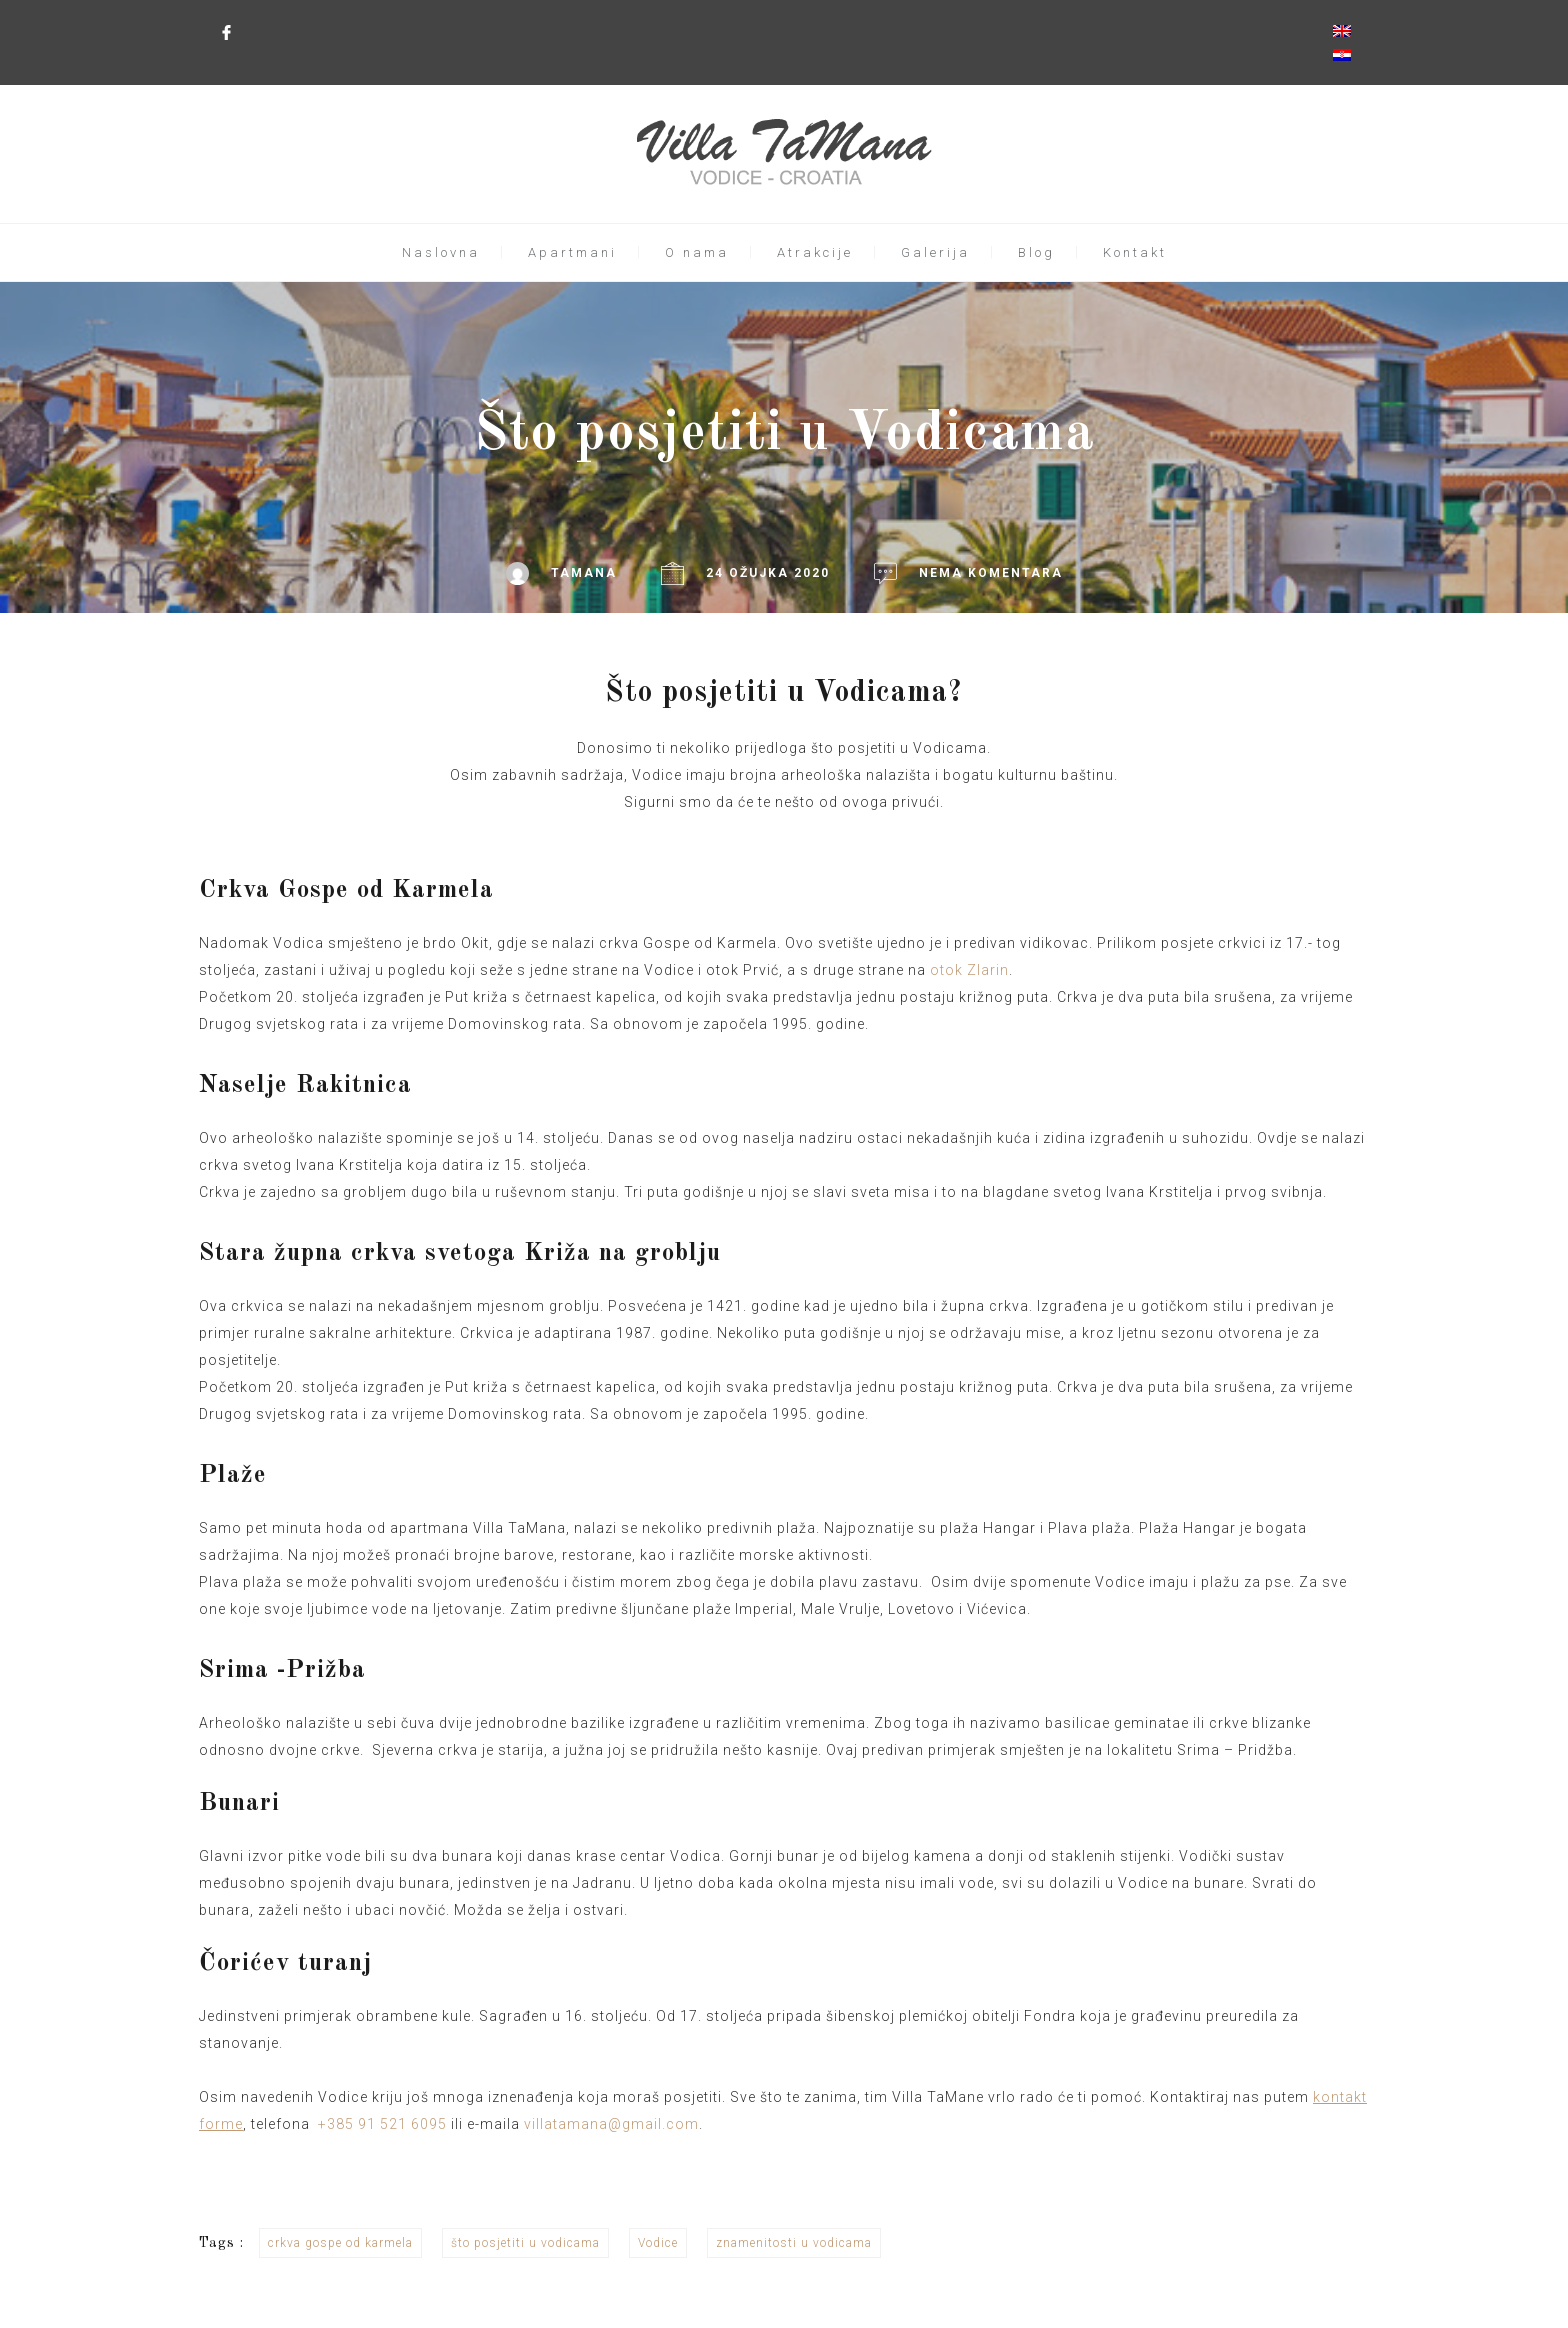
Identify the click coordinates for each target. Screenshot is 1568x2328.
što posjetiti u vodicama (525, 2243)
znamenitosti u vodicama (794, 2243)
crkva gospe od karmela (340, 2243)
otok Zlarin (969, 970)
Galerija (935, 252)
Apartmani (572, 252)
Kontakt (1135, 252)
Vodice (658, 2243)
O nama (697, 252)
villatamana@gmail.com (611, 2124)
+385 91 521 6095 (382, 2124)
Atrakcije (815, 252)
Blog (1036, 252)
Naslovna (441, 252)
